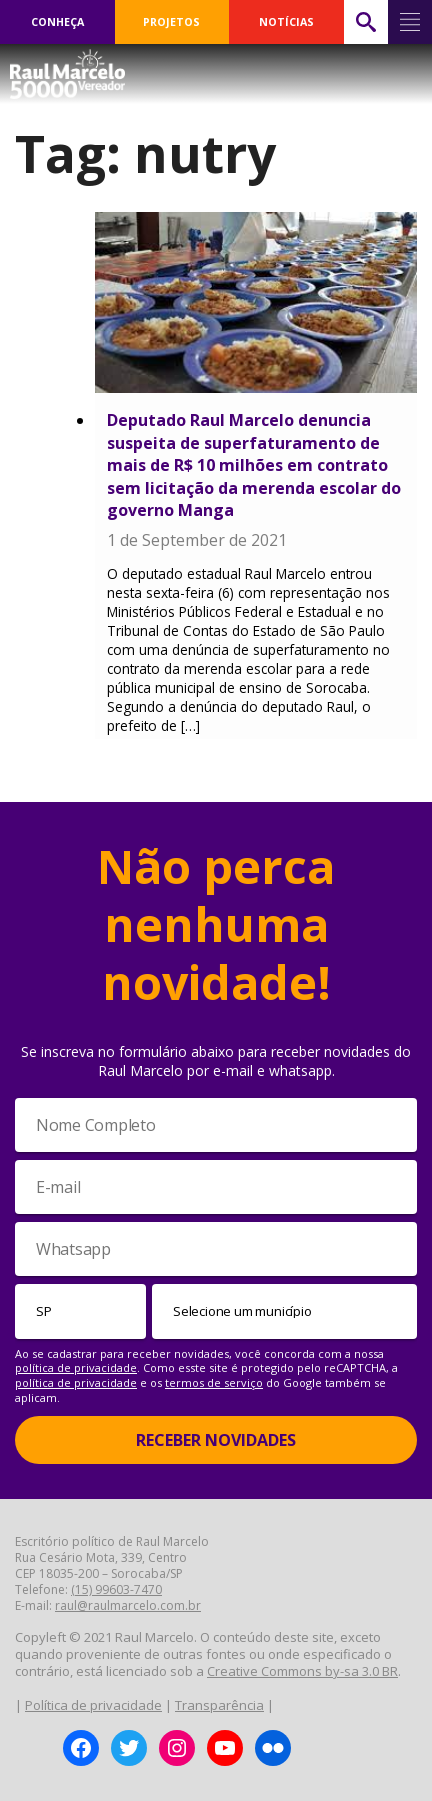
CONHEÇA (57, 22)
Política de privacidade (93, 1705)
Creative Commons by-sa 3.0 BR (302, 1671)
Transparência (219, 1705)
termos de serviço (214, 1382)
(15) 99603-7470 (116, 1589)
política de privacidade (76, 1367)
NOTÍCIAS (286, 22)
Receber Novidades (216, 1440)
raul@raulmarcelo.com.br (128, 1605)
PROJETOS (171, 22)
